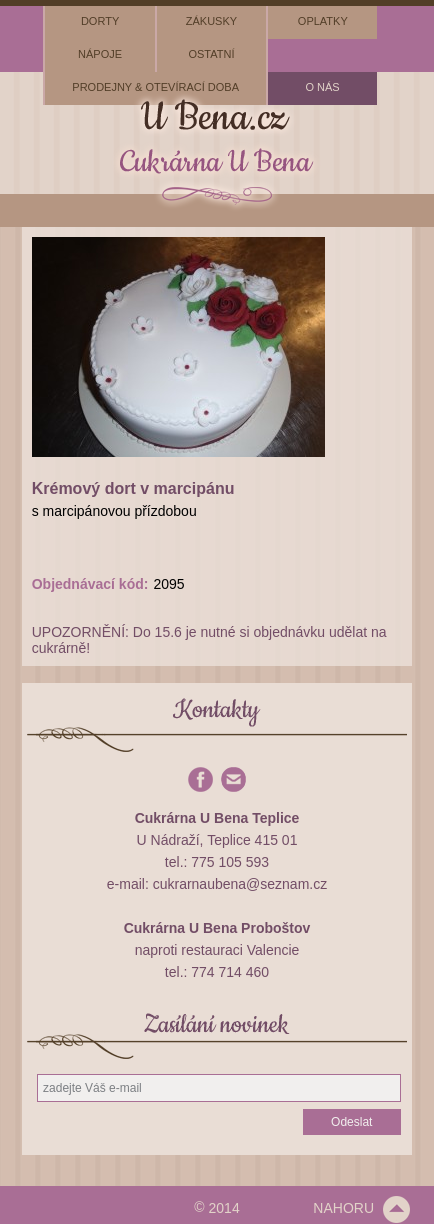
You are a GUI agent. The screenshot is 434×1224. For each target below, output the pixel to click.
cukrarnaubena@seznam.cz (240, 884)
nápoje (100, 54)
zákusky (211, 21)
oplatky (323, 21)
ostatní (211, 54)
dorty (100, 21)
